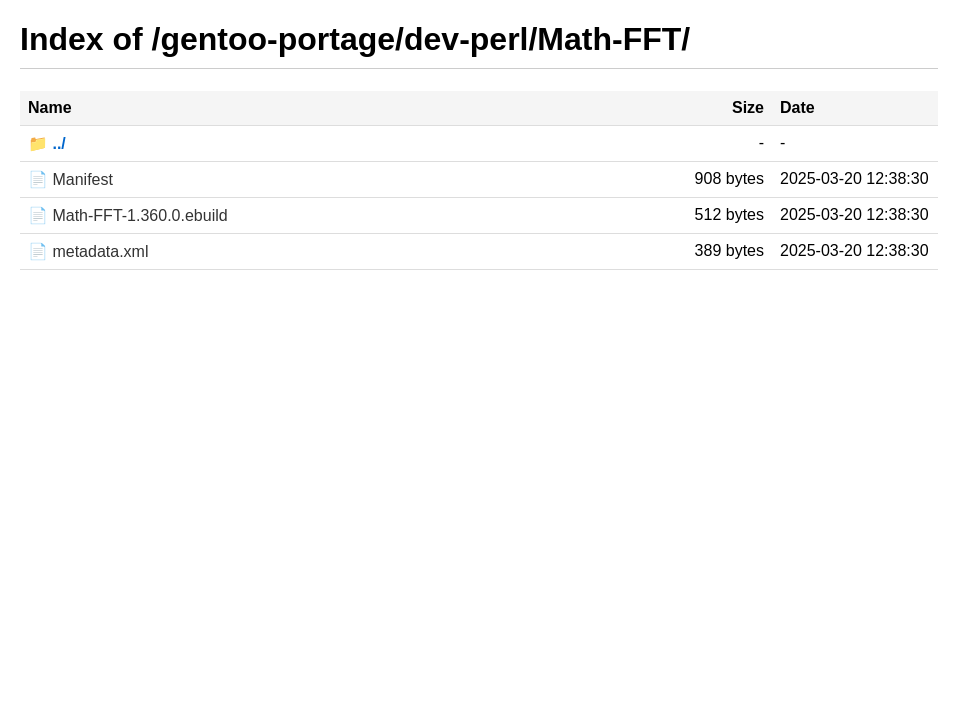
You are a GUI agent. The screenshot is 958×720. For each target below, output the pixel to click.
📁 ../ (47, 143)
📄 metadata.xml (88, 251)
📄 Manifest (70, 179)
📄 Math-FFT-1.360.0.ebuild (128, 215)
